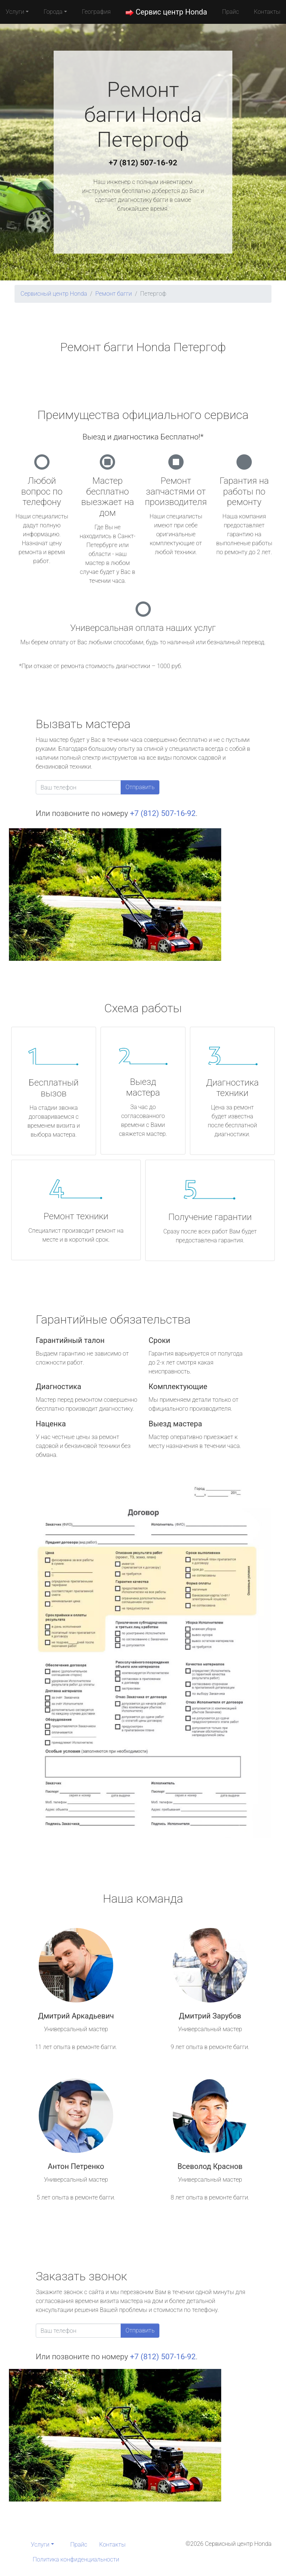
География (96, 11)
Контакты (267, 11)
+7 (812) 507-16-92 (143, 162)
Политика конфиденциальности (76, 2559)
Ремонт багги (113, 293)
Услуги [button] (15, 11)
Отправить (140, 787)
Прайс (230, 11)
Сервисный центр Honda (53, 293)
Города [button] (53, 11)
